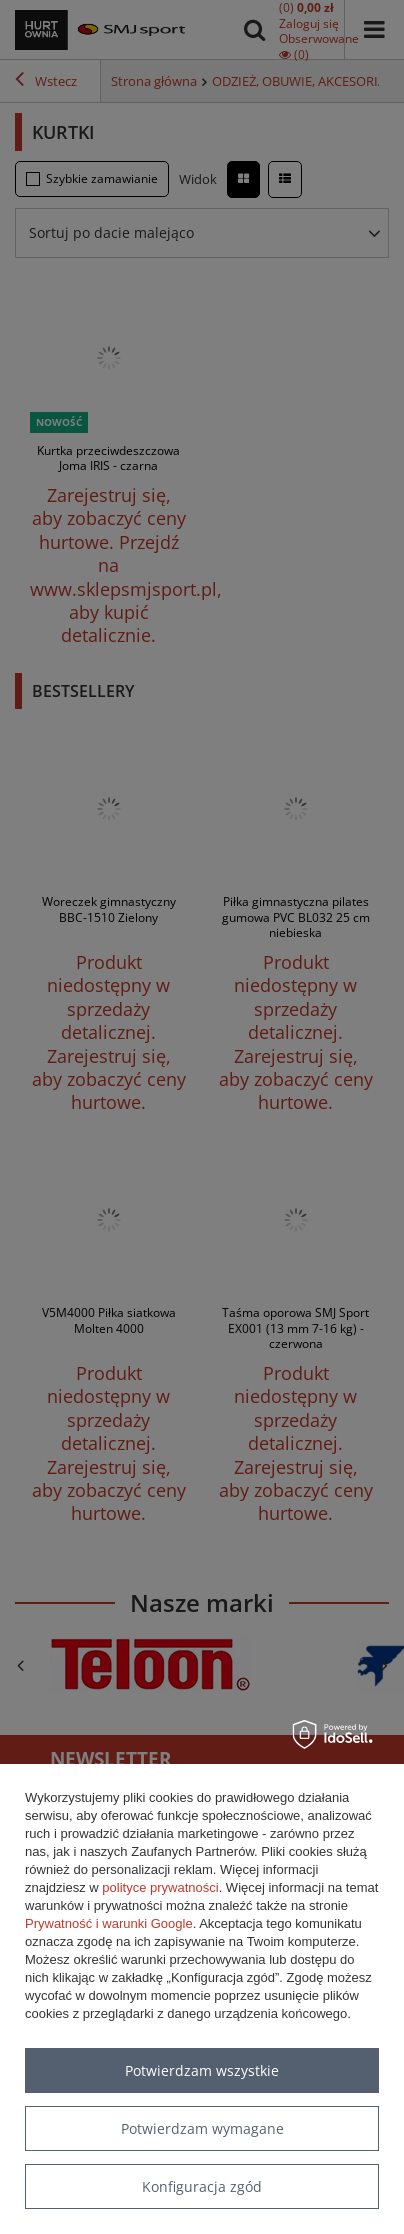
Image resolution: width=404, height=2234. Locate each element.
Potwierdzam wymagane (202, 2128)
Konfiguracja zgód (202, 2186)
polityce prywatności (160, 1887)
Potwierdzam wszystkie (202, 2070)
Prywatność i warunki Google (109, 1923)
